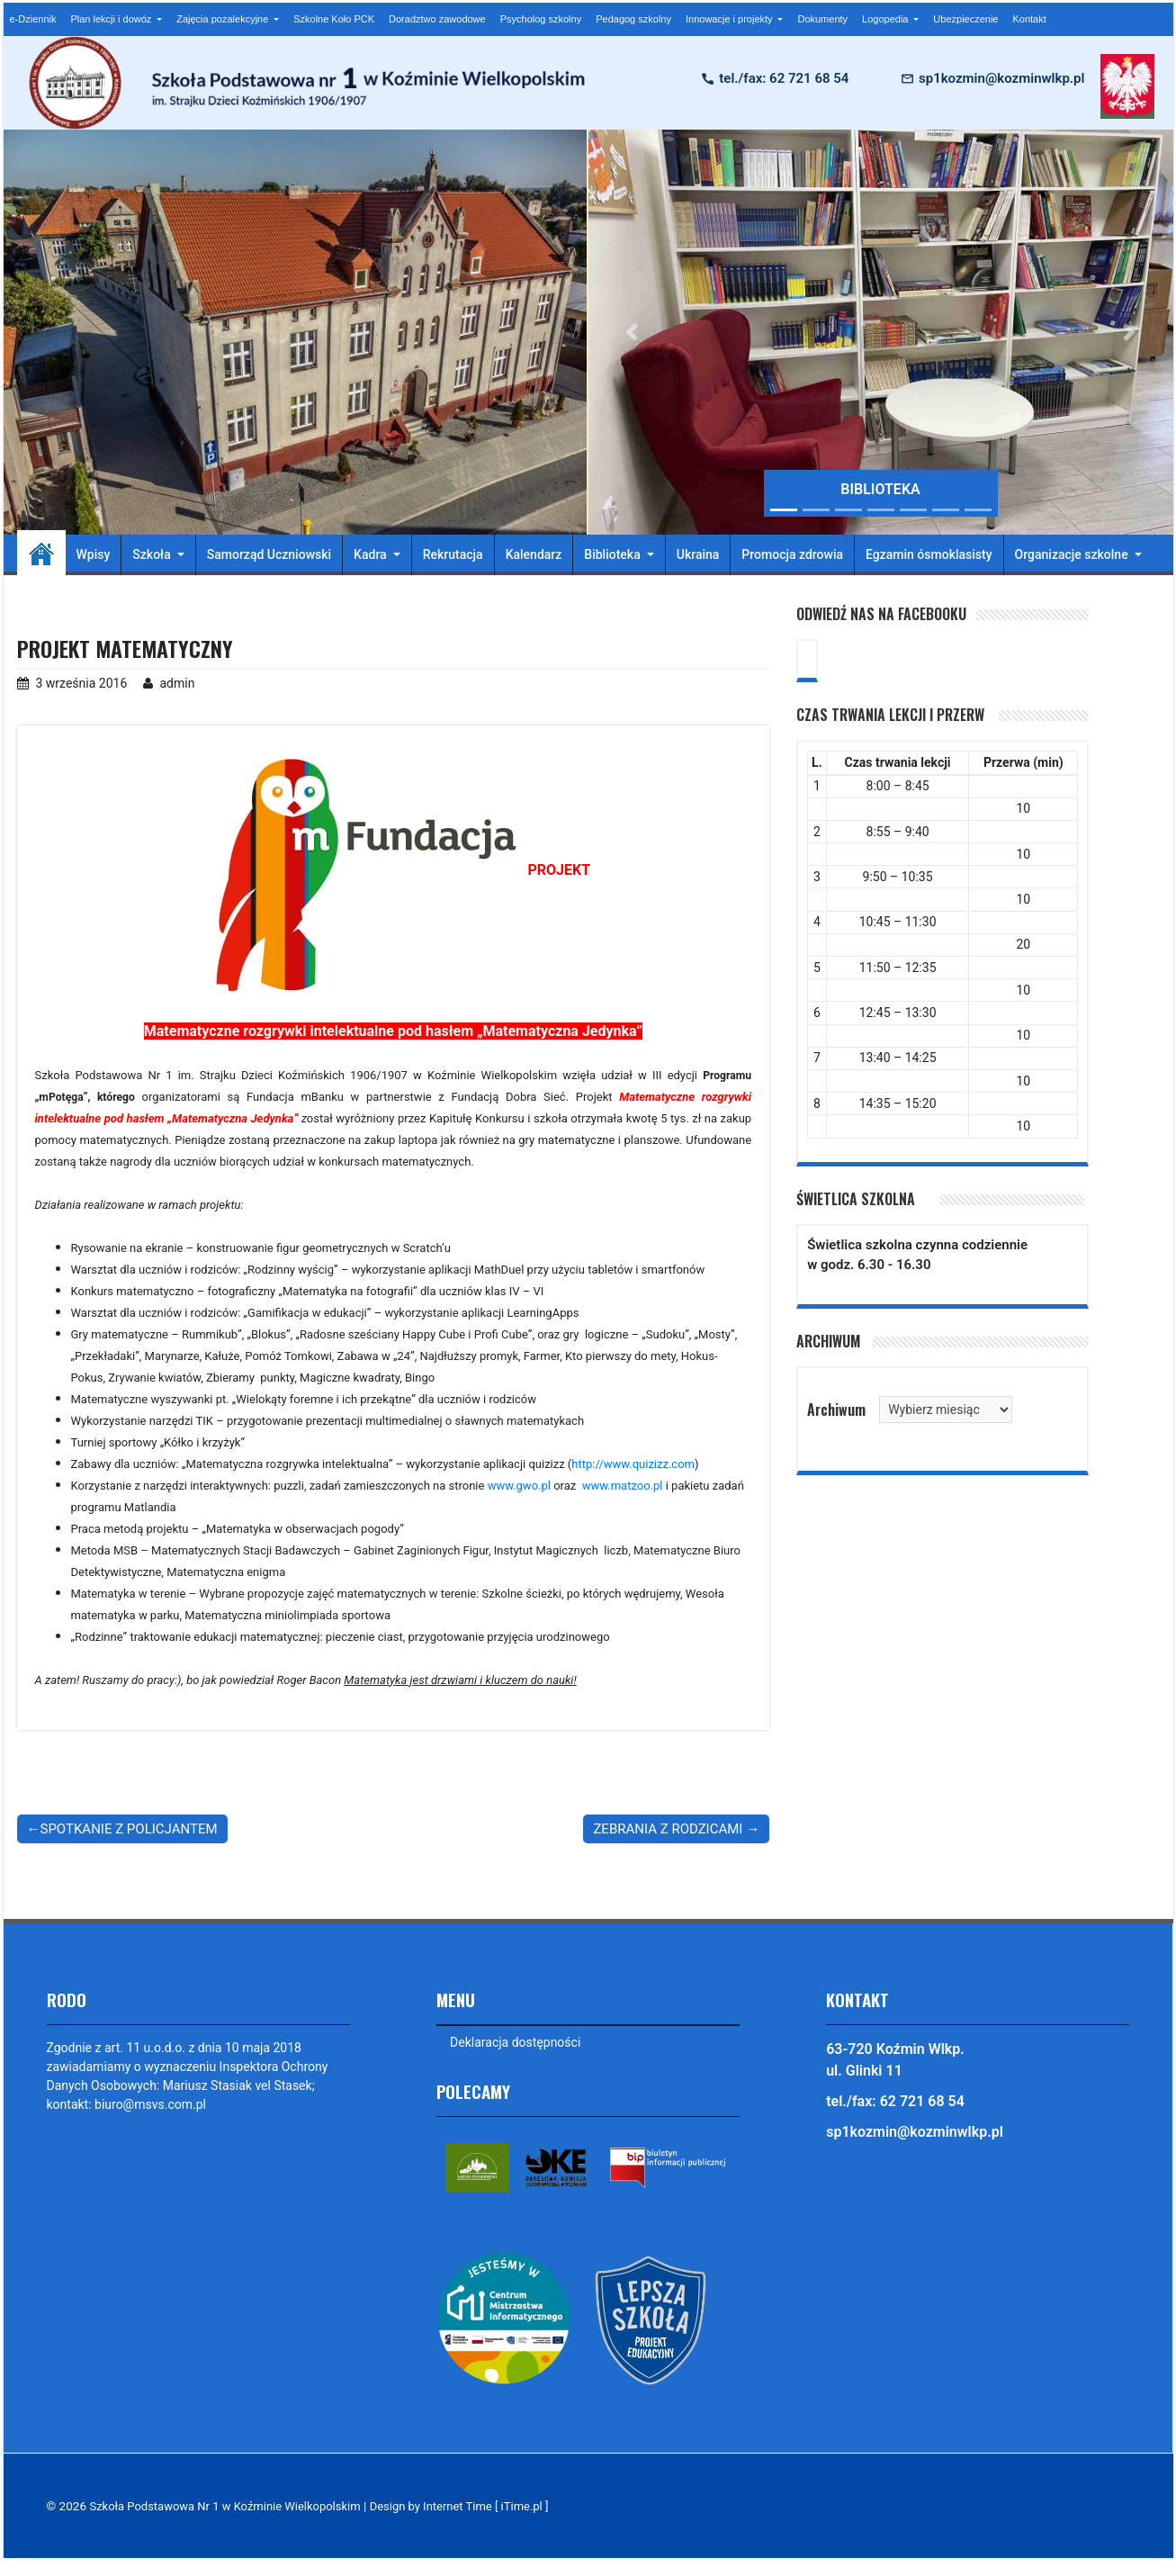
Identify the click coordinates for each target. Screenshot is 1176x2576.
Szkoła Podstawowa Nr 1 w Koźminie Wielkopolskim (231, 2506)
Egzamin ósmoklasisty (929, 554)
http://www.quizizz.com (633, 1463)
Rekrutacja (453, 554)
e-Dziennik (33, 19)
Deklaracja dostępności (516, 2042)
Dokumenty (822, 19)
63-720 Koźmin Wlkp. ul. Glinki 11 (895, 2059)
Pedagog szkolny (633, 19)
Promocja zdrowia (792, 554)
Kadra (372, 554)
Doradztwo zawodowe (437, 19)
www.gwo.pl (519, 1484)
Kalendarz (534, 554)
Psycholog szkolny (541, 19)
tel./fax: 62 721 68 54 (783, 78)
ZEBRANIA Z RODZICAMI (667, 1828)
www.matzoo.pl (622, 1484)
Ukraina (698, 554)
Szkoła (153, 554)
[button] (632, 332)
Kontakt (1029, 19)
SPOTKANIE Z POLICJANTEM (129, 1828)
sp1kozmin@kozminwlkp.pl (1001, 78)
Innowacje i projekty (731, 19)
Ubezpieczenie (965, 19)
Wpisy (93, 554)
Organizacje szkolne (1073, 554)
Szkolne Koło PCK (333, 19)
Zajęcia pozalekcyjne (223, 19)
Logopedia (886, 19)
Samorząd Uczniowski (269, 554)
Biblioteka (613, 554)
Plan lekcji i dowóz (112, 19)
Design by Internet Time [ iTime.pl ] (476, 2506)
